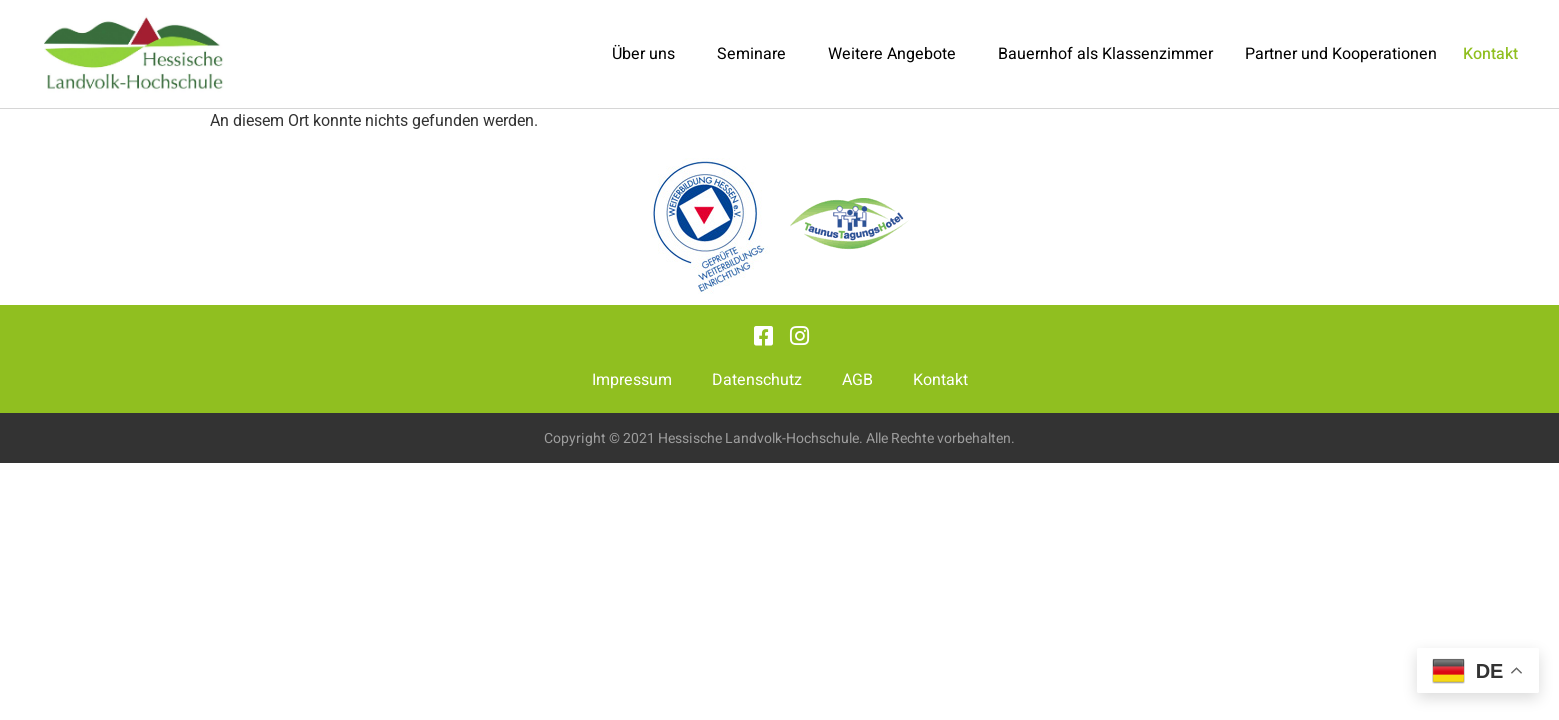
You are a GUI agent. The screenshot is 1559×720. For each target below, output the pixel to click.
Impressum (632, 380)
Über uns (648, 54)
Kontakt (940, 380)
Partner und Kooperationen (1341, 54)
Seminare (756, 54)
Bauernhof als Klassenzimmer (1105, 54)
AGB (857, 380)
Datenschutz (757, 380)
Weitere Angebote (897, 54)
